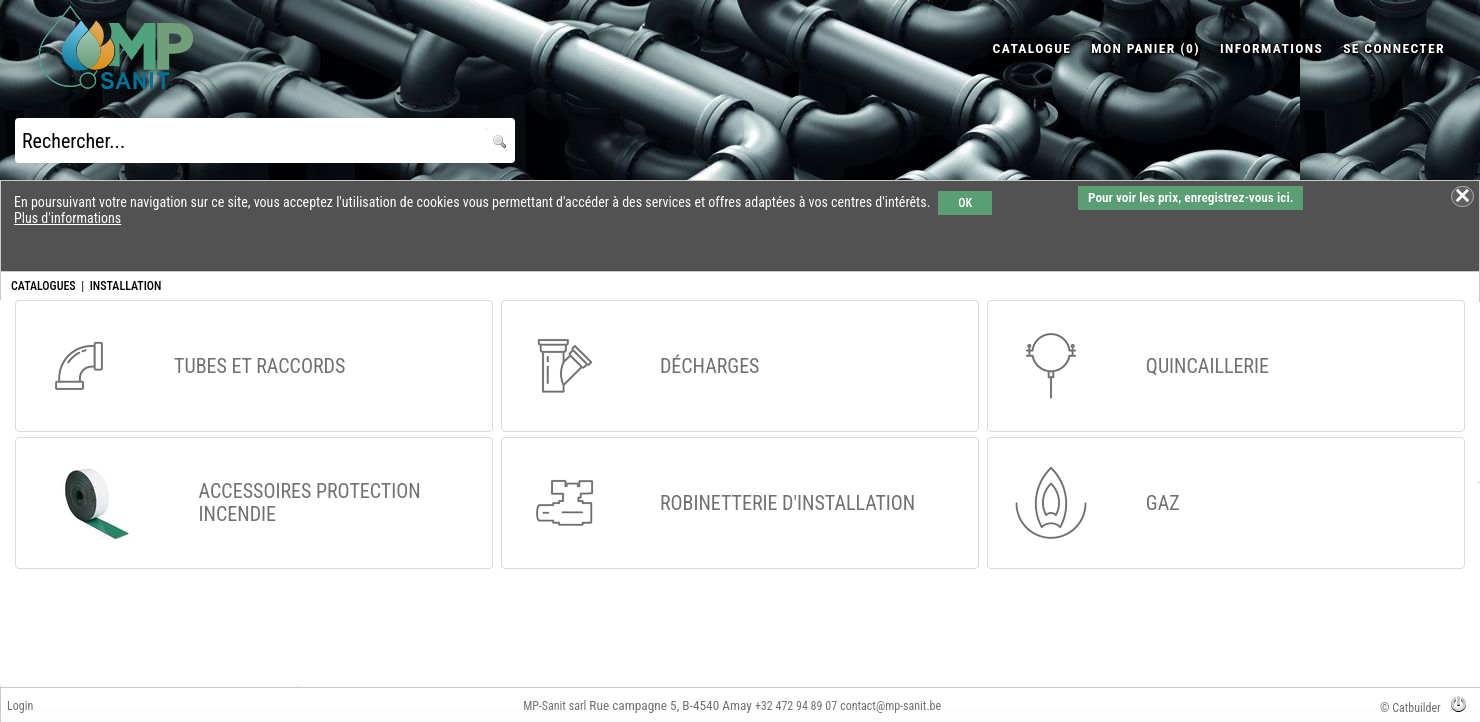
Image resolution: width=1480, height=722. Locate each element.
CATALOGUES (43, 286)
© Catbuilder (1410, 708)
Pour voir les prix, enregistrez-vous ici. (1190, 197)
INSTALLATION (126, 286)
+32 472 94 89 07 (796, 706)
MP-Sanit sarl (554, 706)
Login (20, 706)
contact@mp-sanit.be (890, 706)
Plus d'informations (67, 218)
